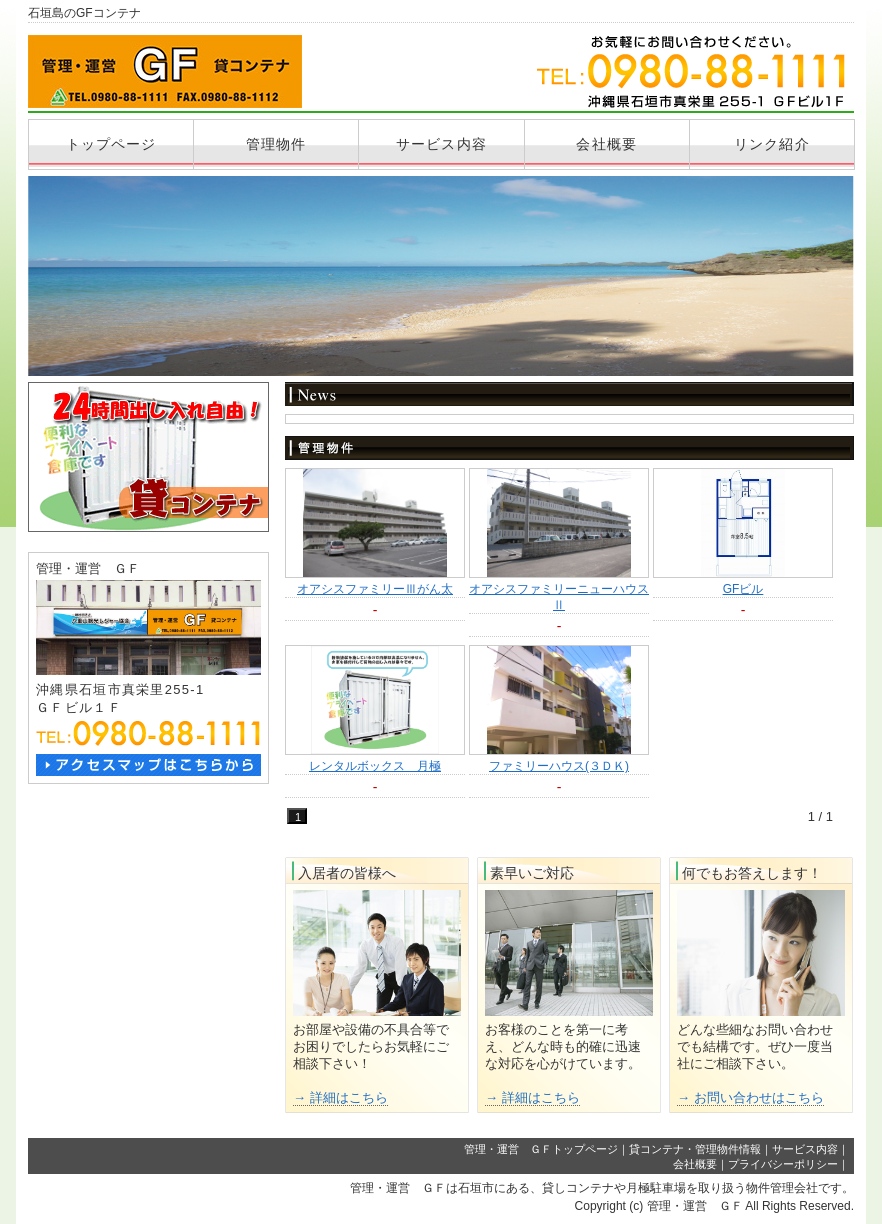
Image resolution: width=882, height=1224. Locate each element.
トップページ (111, 144)
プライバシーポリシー (783, 1164)
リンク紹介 (772, 144)
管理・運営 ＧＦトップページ (541, 1149)
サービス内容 (441, 144)
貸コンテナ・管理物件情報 (695, 1149)
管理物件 (276, 144)
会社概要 (606, 144)
